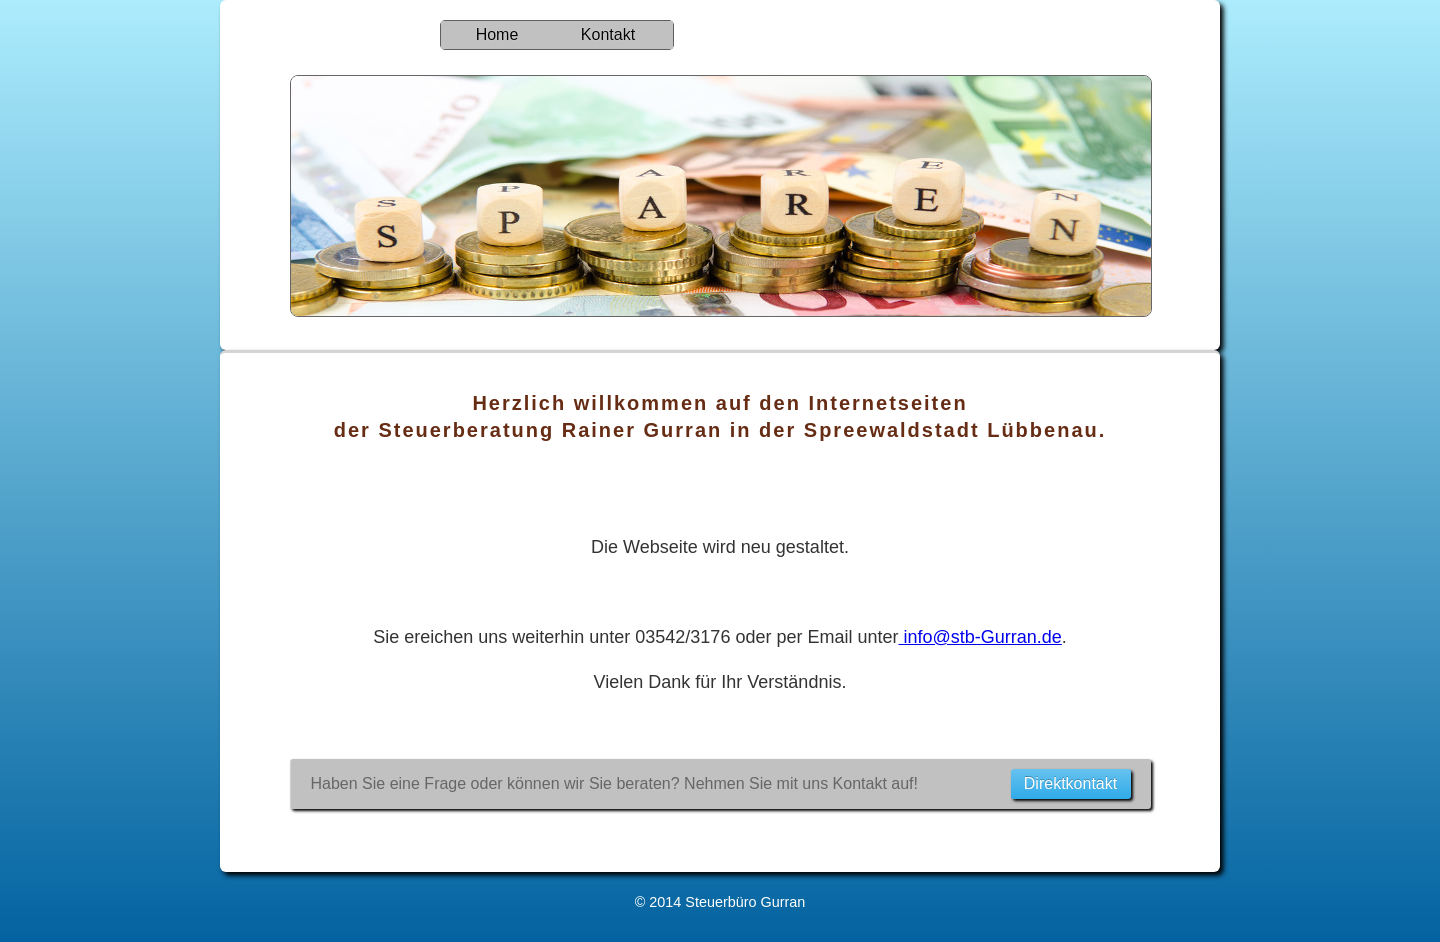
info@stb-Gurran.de (979, 637)
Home (497, 34)
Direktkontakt (1070, 783)
